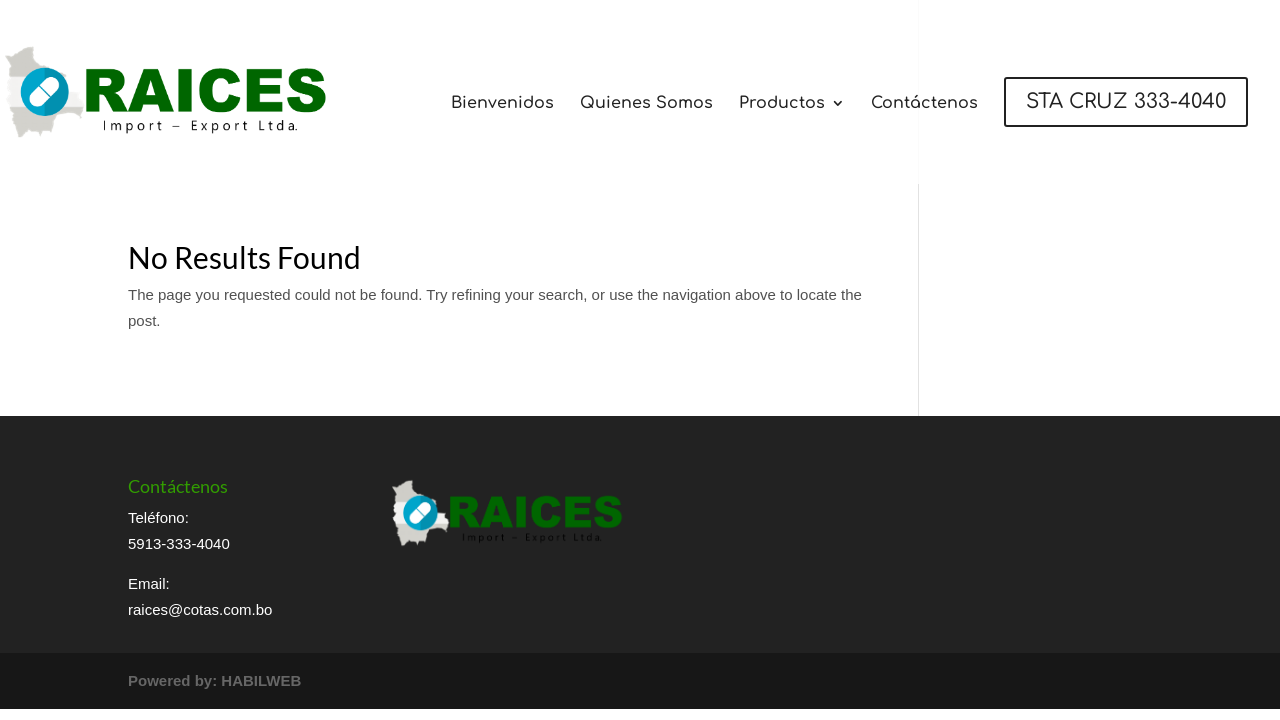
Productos (782, 104)
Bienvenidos (502, 104)
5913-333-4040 (179, 543)
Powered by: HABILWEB (214, 680)
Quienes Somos (646, 104)
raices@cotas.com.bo (200, 609)
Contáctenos (924, 104)
